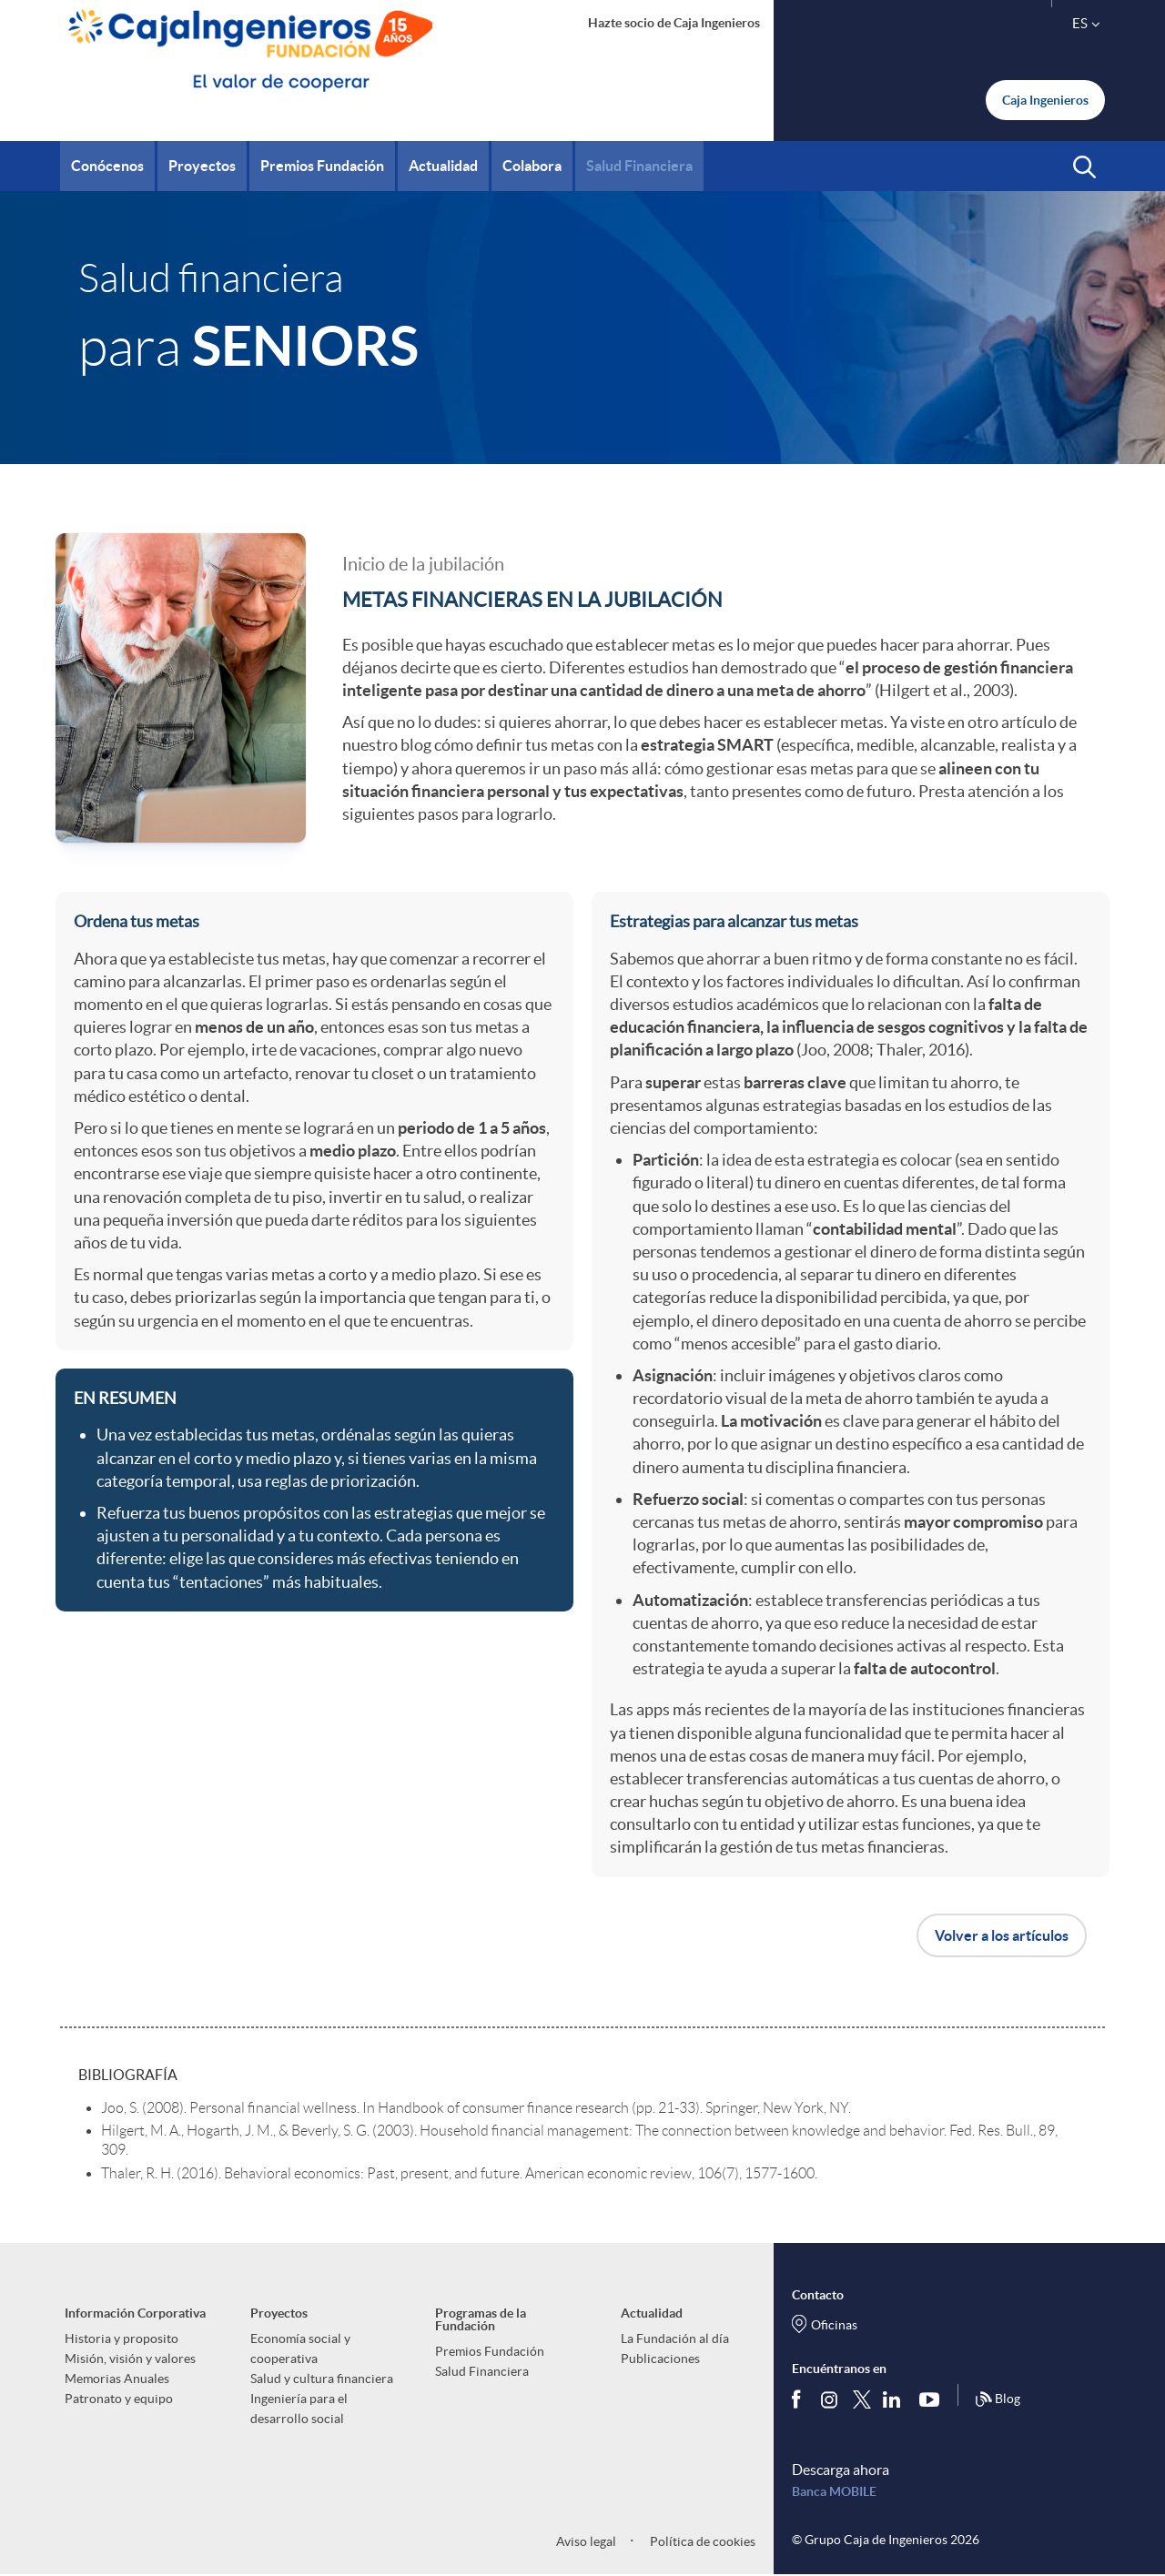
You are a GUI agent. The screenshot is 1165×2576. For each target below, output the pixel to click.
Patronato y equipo (119, 2398)
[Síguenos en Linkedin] (895, 2399)
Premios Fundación (489, 2351)
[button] (1084, 167)
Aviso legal (586, 2541)
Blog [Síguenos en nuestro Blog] (997, 2399)
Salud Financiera (482, 2371)
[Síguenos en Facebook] (800, 2399)
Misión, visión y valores (130, 2358)
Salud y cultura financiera (321, 2378)
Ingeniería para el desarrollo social (299, 2408)
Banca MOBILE (834, 2491)
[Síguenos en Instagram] (831, 2399)
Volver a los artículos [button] (1002, 1935)
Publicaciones (660, 2358)
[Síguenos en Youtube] (933, 2399)
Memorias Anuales (117, 2378)
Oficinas (834, 2325)
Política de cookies (701, 2541)
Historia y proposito (121, 2338)
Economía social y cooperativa (300, 2348)
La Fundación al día (675, 2338)
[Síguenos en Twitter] (862, 2399)
